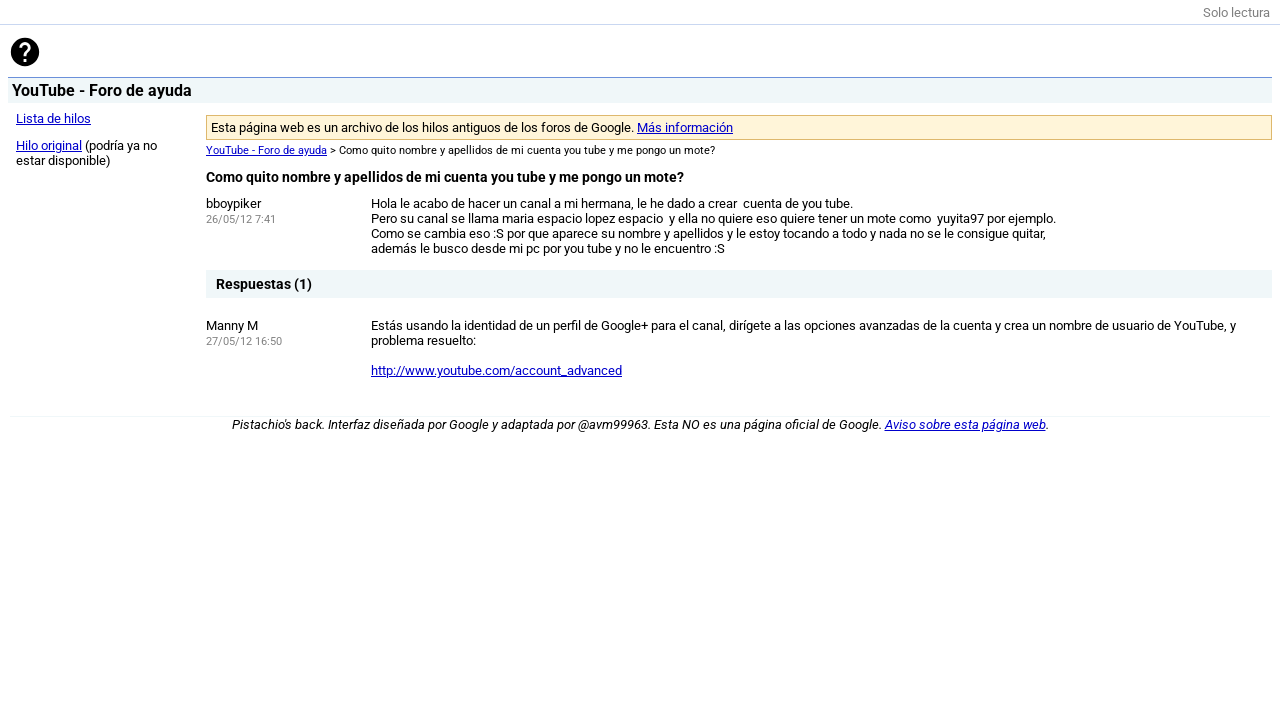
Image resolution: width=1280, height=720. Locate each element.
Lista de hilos (53, 118)
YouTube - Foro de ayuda (266, 150)
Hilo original (49, 145)
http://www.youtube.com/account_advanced (496, 370)
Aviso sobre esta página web (965, 424)
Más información (685, 127)
